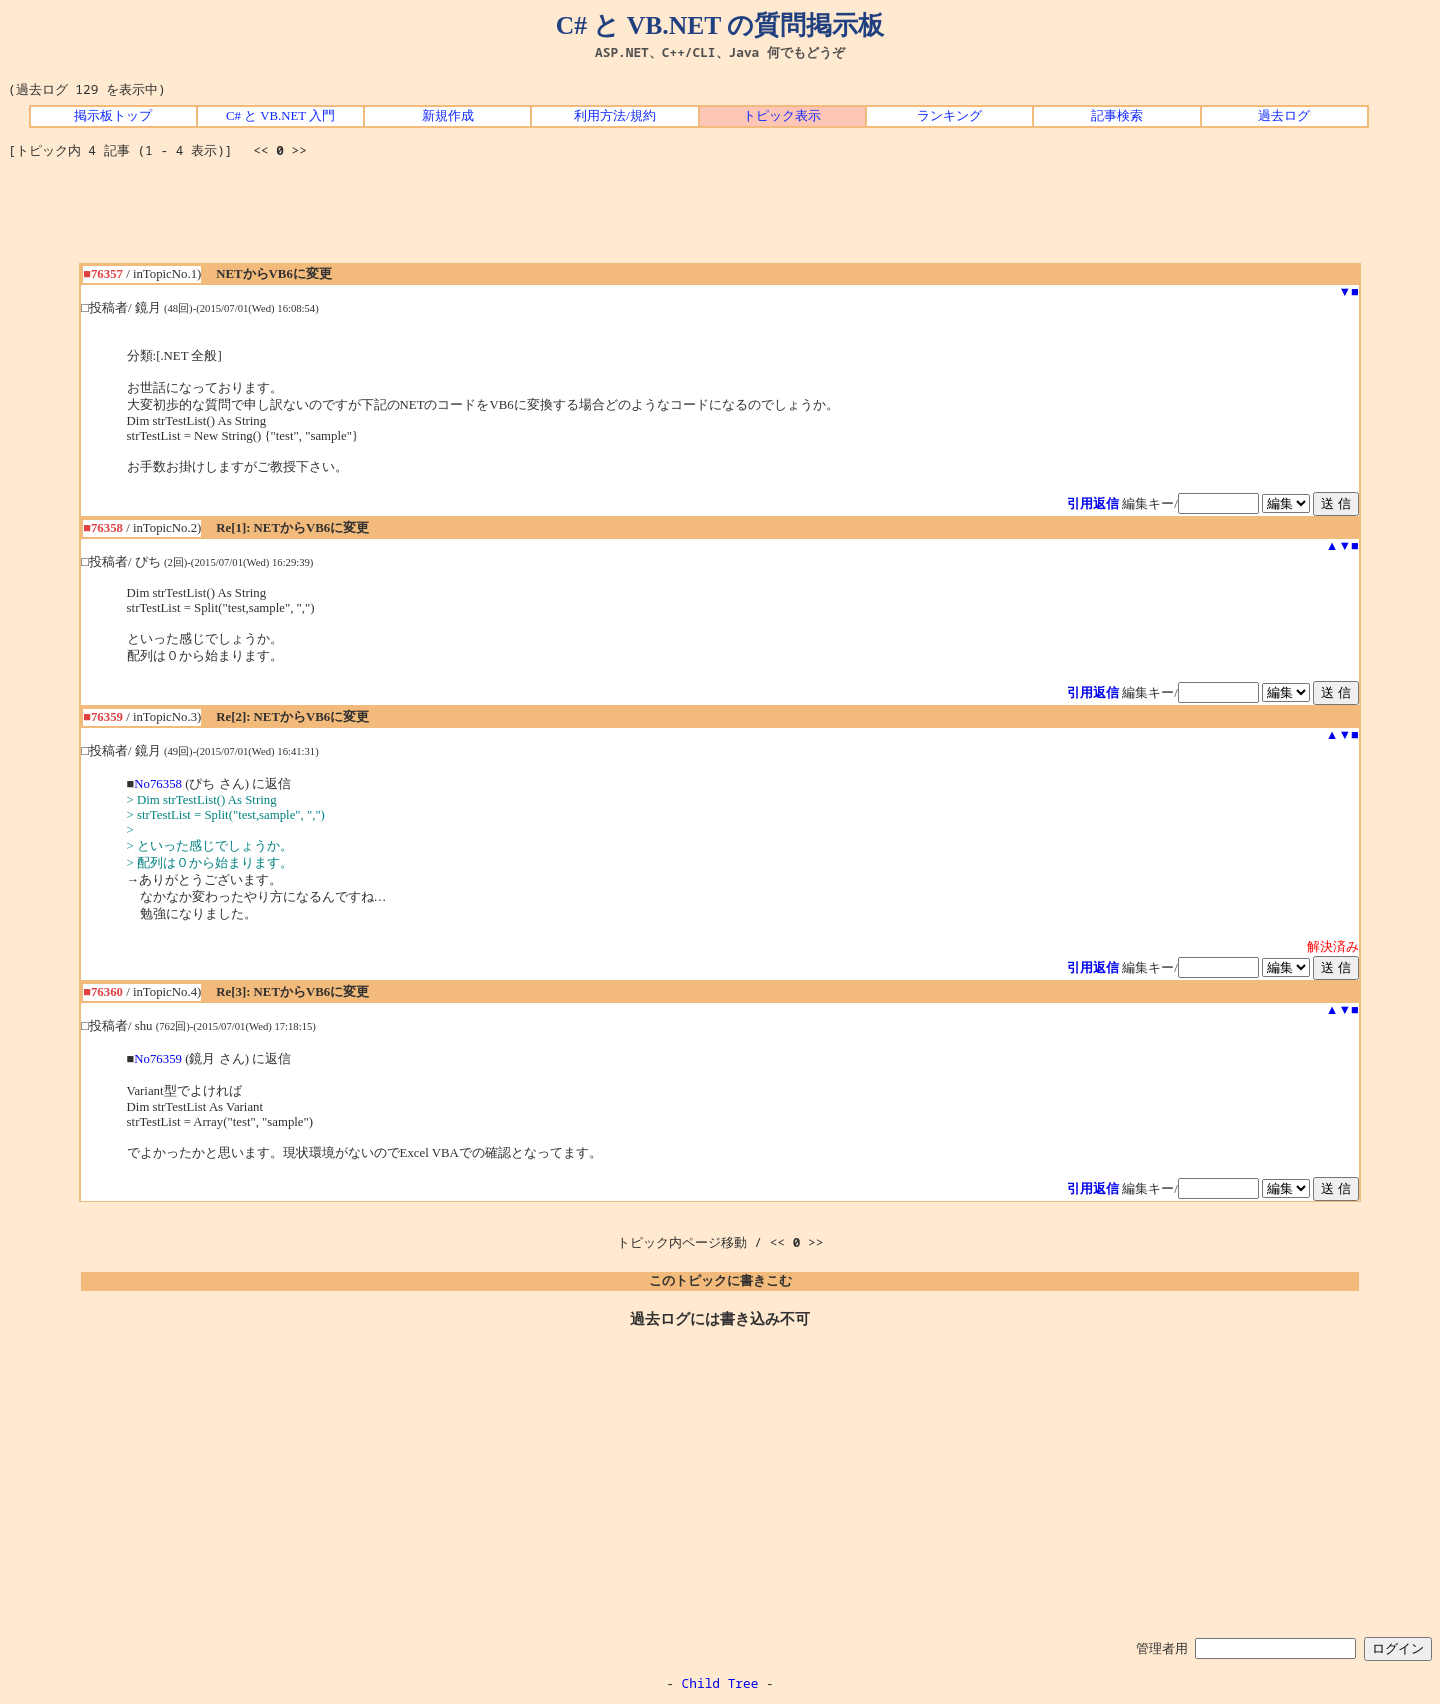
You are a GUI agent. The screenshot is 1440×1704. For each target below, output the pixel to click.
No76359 (158, 1059)
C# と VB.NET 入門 (280, 116)
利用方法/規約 (615, 116)
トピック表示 (782, 116)
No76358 (158, 784)
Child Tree (720, 1683)
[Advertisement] (720, 218)
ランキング (949, 116)
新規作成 (448, 116)
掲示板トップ (113, 116)
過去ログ (1284, 116)
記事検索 (1117, 116)
